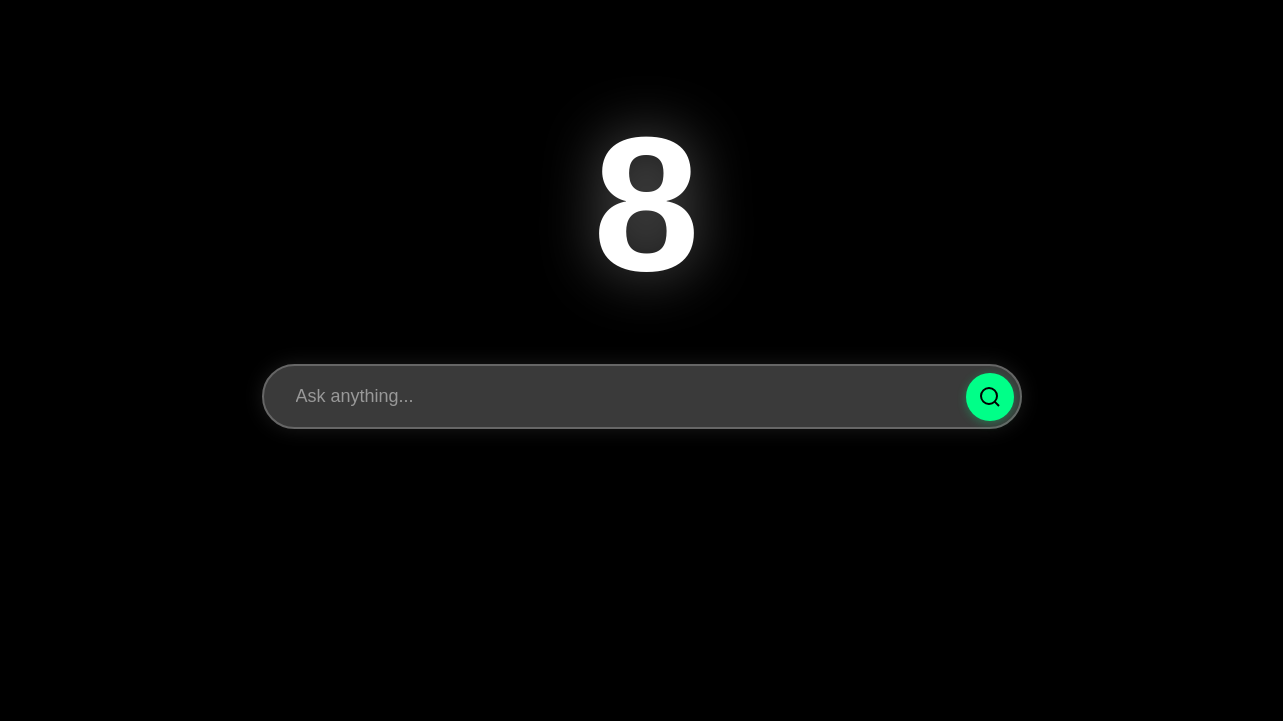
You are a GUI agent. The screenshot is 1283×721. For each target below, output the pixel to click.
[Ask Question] (990, 397)
